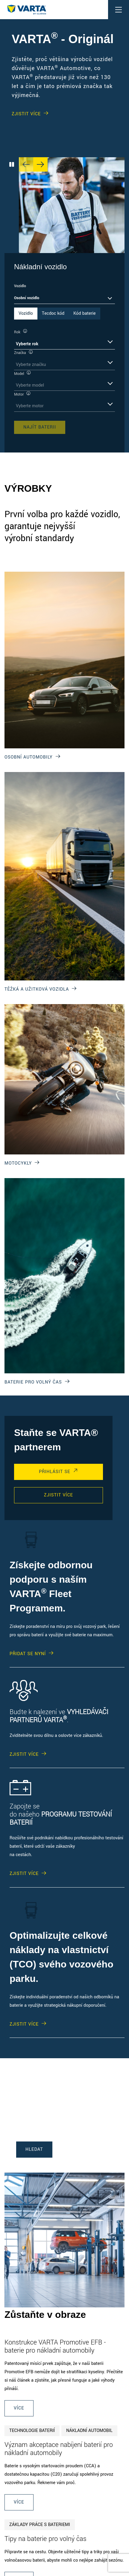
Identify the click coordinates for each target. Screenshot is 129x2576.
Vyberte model (30, 385)
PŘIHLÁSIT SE (54, 1472)
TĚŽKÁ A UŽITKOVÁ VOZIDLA (36, 989)
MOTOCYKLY (18, 1163)
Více (19, 2408)
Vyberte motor (30, 406)
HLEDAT (34, 2149)
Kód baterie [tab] (84, 313)
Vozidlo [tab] (26, 313)
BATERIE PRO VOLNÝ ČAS (33, 1382)
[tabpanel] (64, 381)
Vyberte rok (27, 344)
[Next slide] (40, 164)
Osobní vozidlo (26, 298)
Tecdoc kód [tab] (53, 313)
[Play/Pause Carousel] (11, 164)
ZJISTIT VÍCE (26, 114)
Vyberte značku (31, 364)
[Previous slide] (26, 164)
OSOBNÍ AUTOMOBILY (28, 757)
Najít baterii (39, 427)
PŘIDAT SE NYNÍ (28, 1654)
